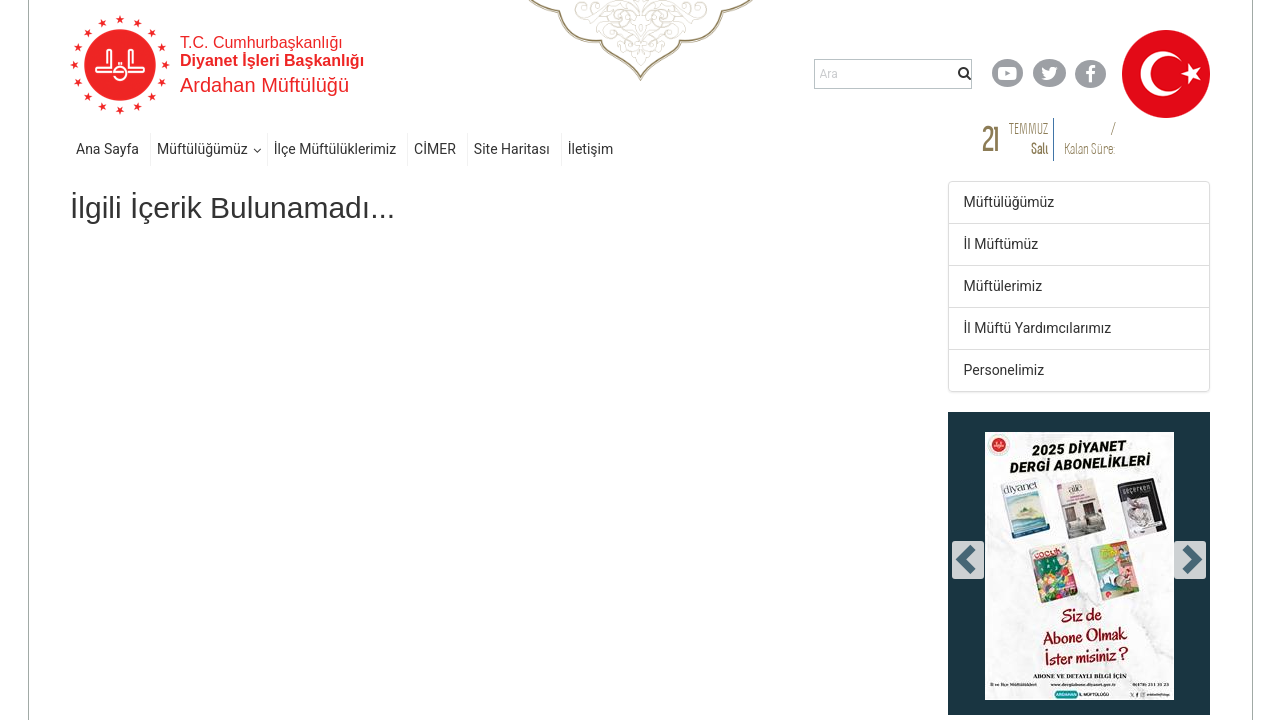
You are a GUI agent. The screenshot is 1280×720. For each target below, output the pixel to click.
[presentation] (968, 560)
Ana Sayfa (107, 149)
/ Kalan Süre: (1089, 138)
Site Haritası (512, 149)
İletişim (591, 149)
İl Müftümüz (1001, 244)
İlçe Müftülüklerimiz (335, 149)
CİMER (435, 149)
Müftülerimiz (1003, 286)
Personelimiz (1004, 370)
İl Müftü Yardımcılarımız (1038, 328)
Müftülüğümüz (202, 149)
